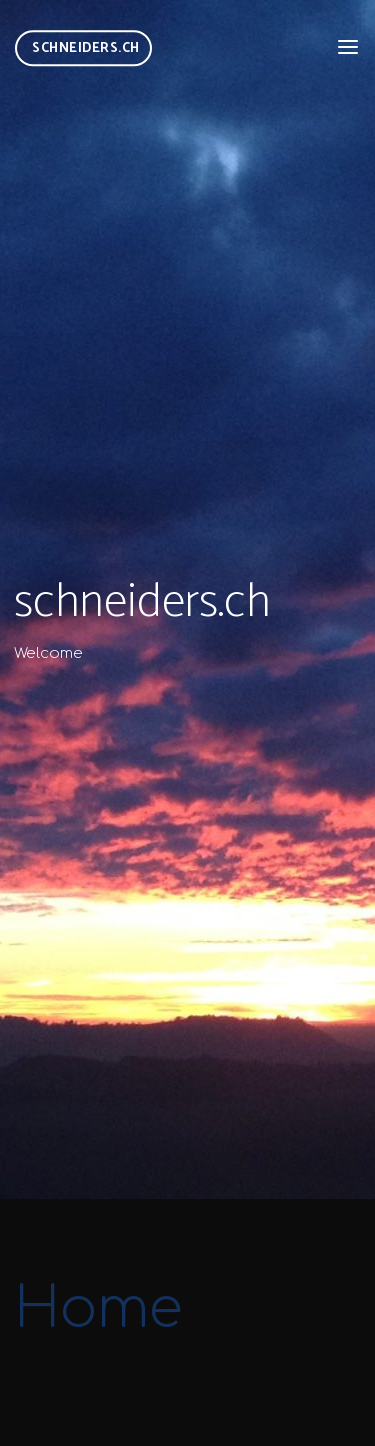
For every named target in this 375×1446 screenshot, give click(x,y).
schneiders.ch (86, 48)
